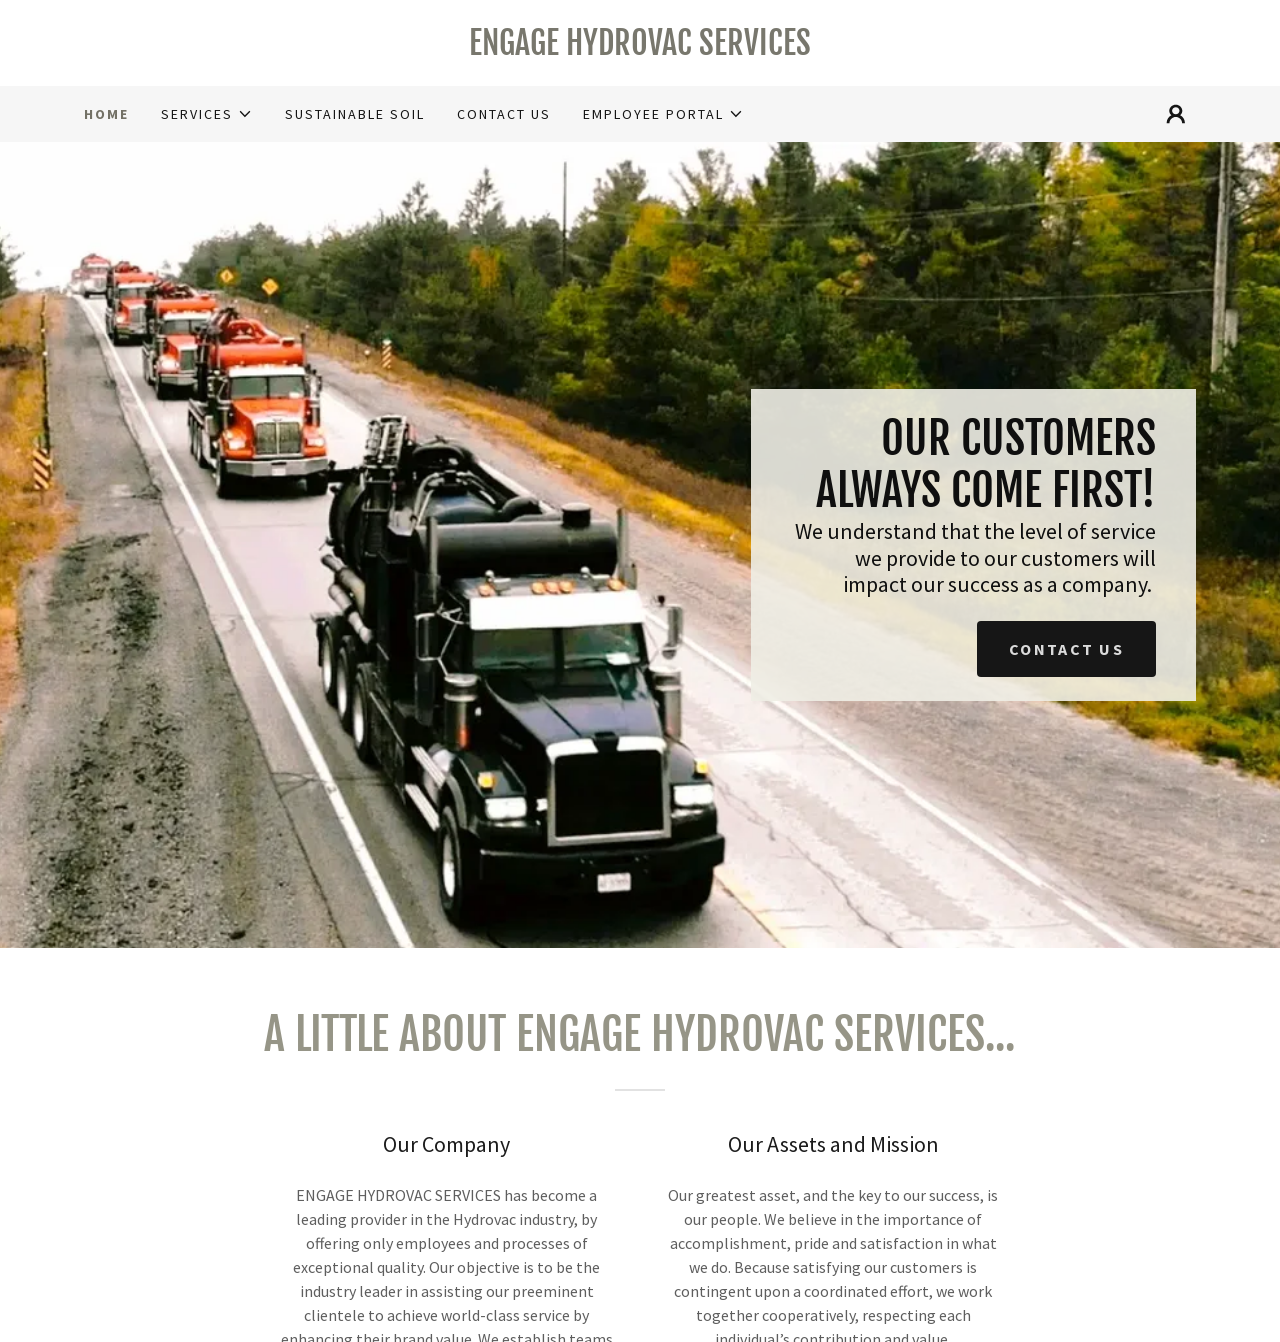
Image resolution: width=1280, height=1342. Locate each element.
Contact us (1066, 649)
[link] (640, 49)
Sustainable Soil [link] (355, 114)
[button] (207, 114)
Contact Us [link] (504, 114)
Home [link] (106, 114)
